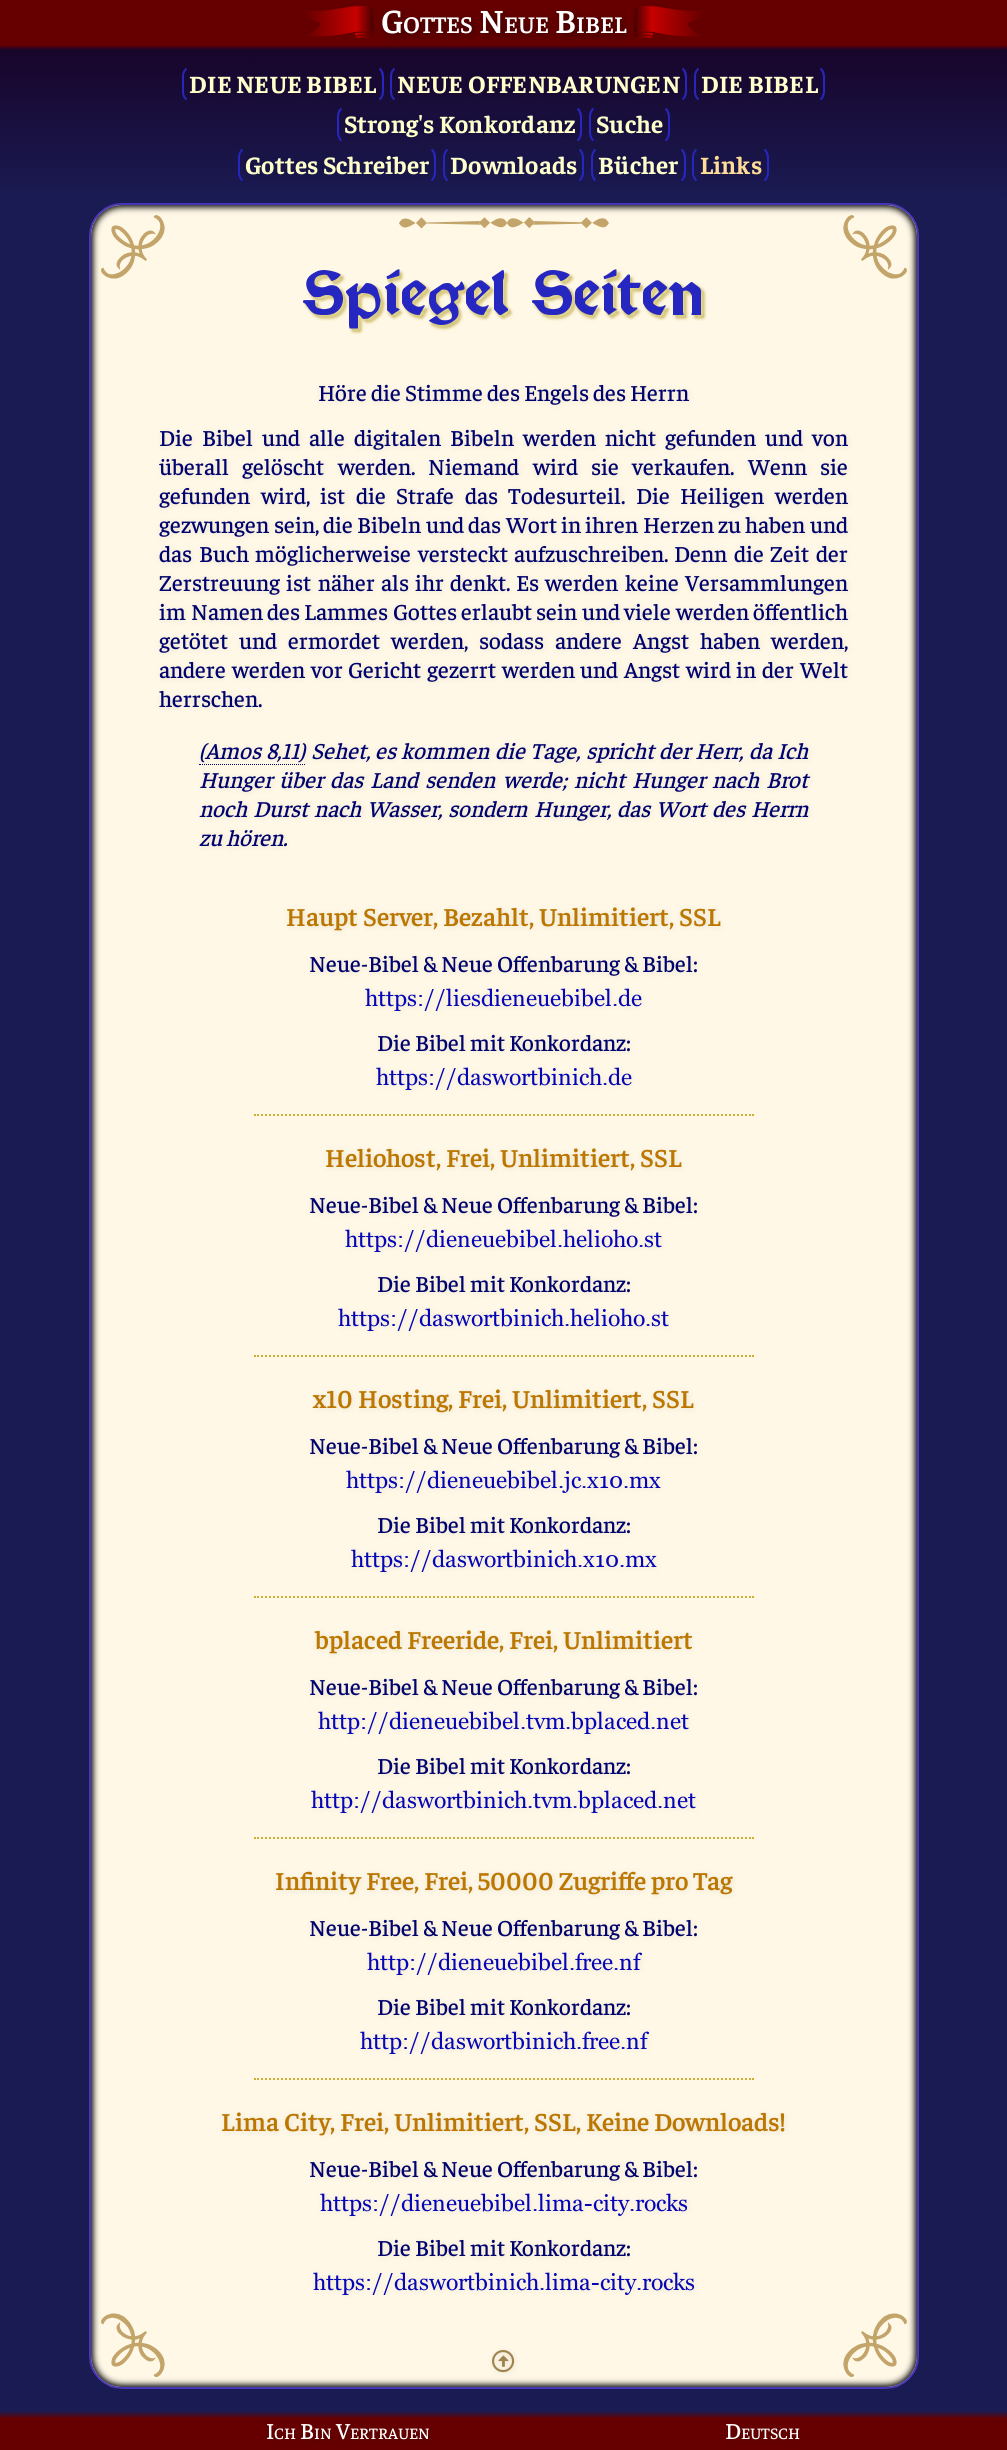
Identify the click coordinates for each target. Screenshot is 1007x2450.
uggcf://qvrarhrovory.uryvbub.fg (503, 1239)
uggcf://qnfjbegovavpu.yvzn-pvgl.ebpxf (504, 2282)
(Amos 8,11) (252, 749)
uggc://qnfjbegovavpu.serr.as (503, 2041)
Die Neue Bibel (283, 82)
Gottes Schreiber (337, 163)
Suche (629, 122)
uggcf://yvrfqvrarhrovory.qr (503, 998)
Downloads (513, 163)
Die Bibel (759, 82)
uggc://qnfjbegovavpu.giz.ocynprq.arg (503, 1800)
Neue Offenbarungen (538, 82)
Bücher (638, 163)
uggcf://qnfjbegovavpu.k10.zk (504, 1559)
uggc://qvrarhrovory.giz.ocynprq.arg (503, 1721)
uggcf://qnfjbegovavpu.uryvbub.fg (503, 1318)
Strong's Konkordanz (460, 122)
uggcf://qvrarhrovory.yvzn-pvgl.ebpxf (504, 2203)
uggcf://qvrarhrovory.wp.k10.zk (503, 1480)
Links (731, 163)
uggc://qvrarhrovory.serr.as (503, 1962)
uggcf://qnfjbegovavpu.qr (504, 1077)
